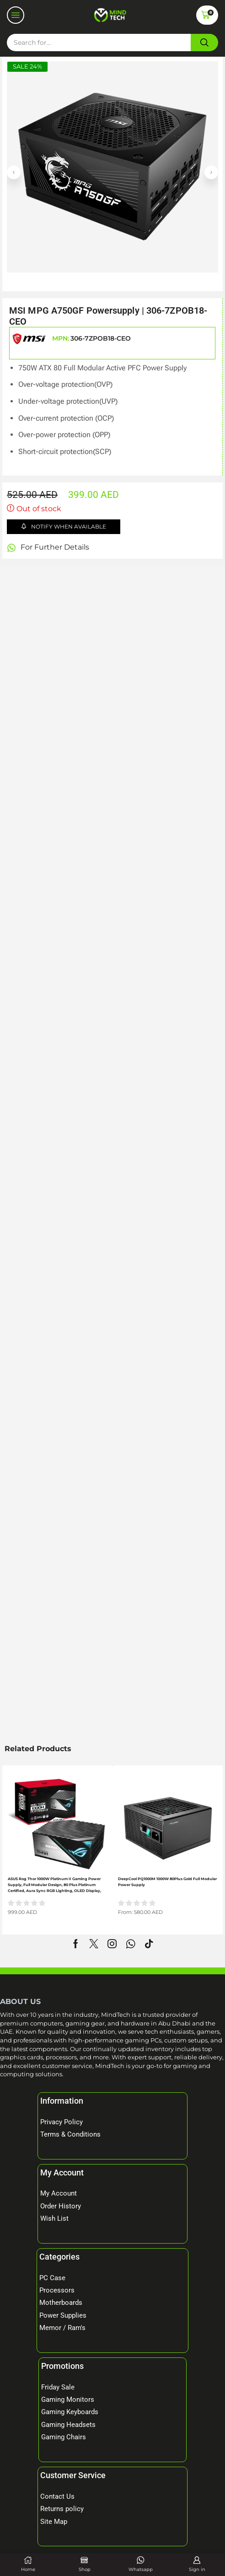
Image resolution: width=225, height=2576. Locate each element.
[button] (15, 15)
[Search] (204, 42)
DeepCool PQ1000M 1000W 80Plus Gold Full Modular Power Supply (167, 1881)
